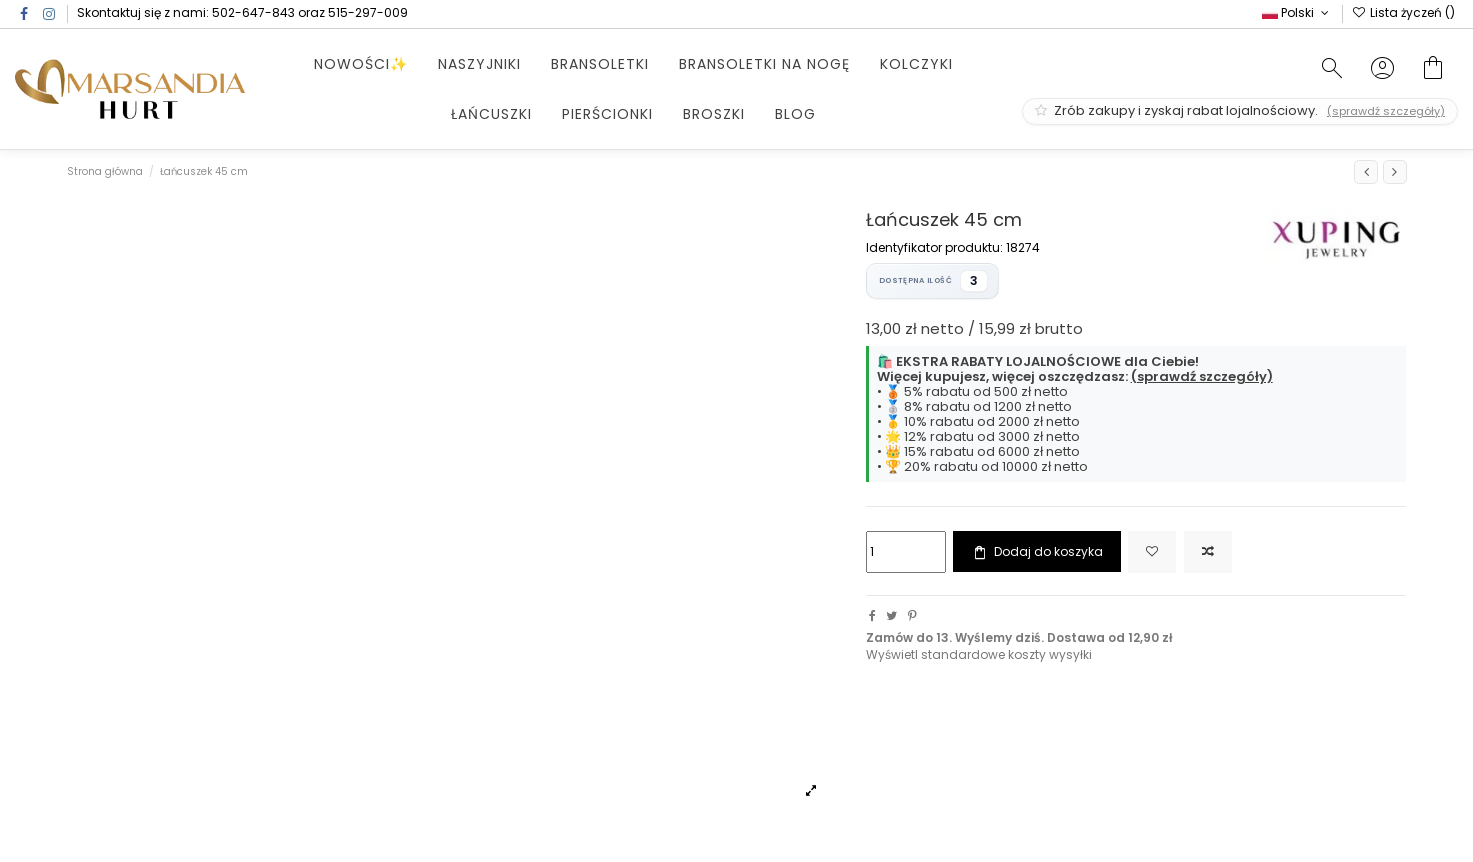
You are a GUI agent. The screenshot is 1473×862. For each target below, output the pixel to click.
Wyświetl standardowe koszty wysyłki (979, 654)
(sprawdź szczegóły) (1202, 376)
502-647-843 (253, 12)
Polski (1297, 12)
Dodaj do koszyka (1037, 552)
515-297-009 (368, 12)
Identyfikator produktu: (934, 248)
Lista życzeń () (1403, 12)
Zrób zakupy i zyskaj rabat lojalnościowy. (1240, 110)
